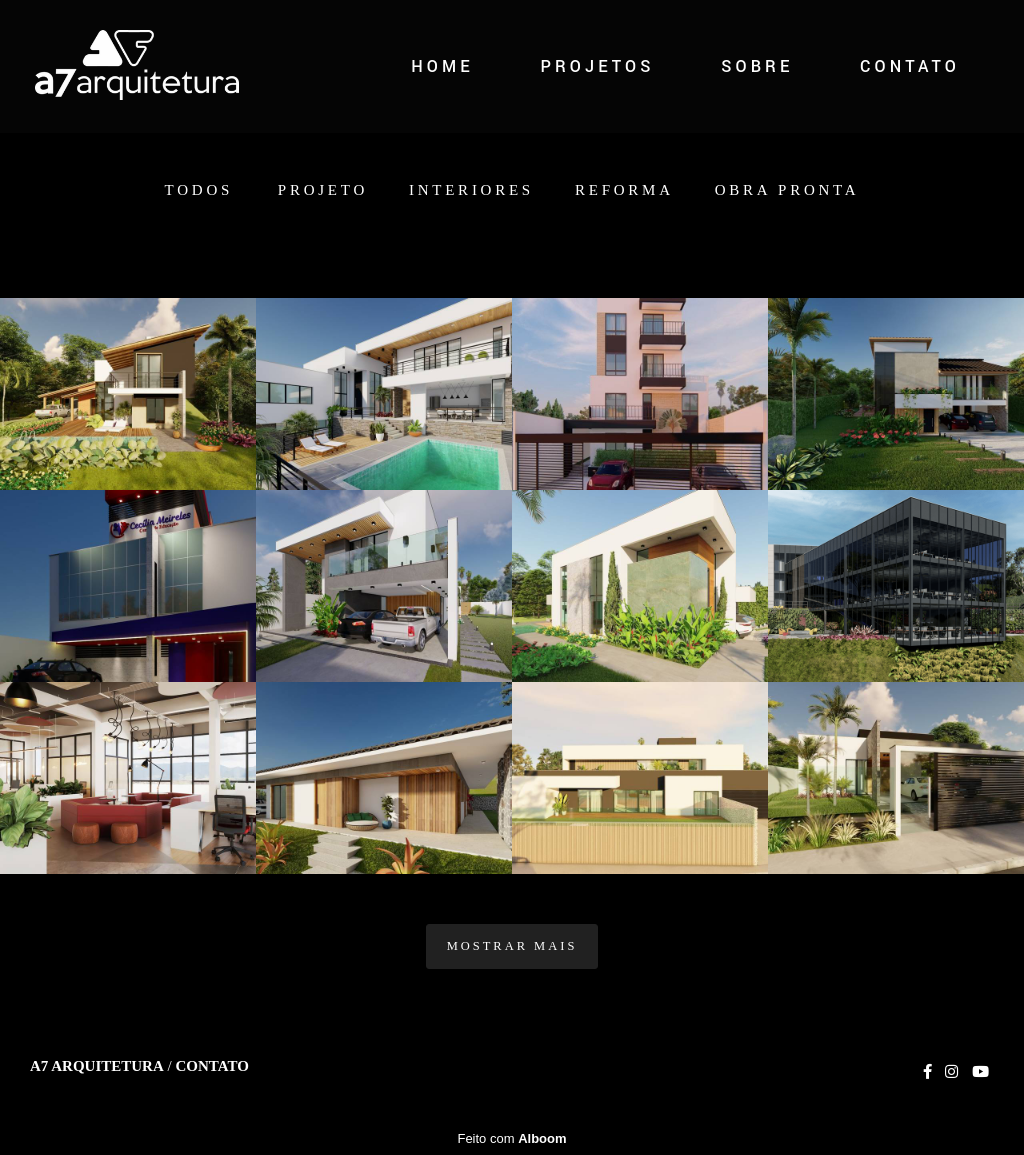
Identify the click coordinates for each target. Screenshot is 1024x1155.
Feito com (511, 1138)
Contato (211, 1066)
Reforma (624, 190)
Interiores (471, 190)
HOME (442, 66)
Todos (199, 190)
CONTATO (910, 66)
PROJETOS (597, 66)
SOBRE (757, 66)
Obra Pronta (787, 190)
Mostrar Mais (512, 946)
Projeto (323, 190)
